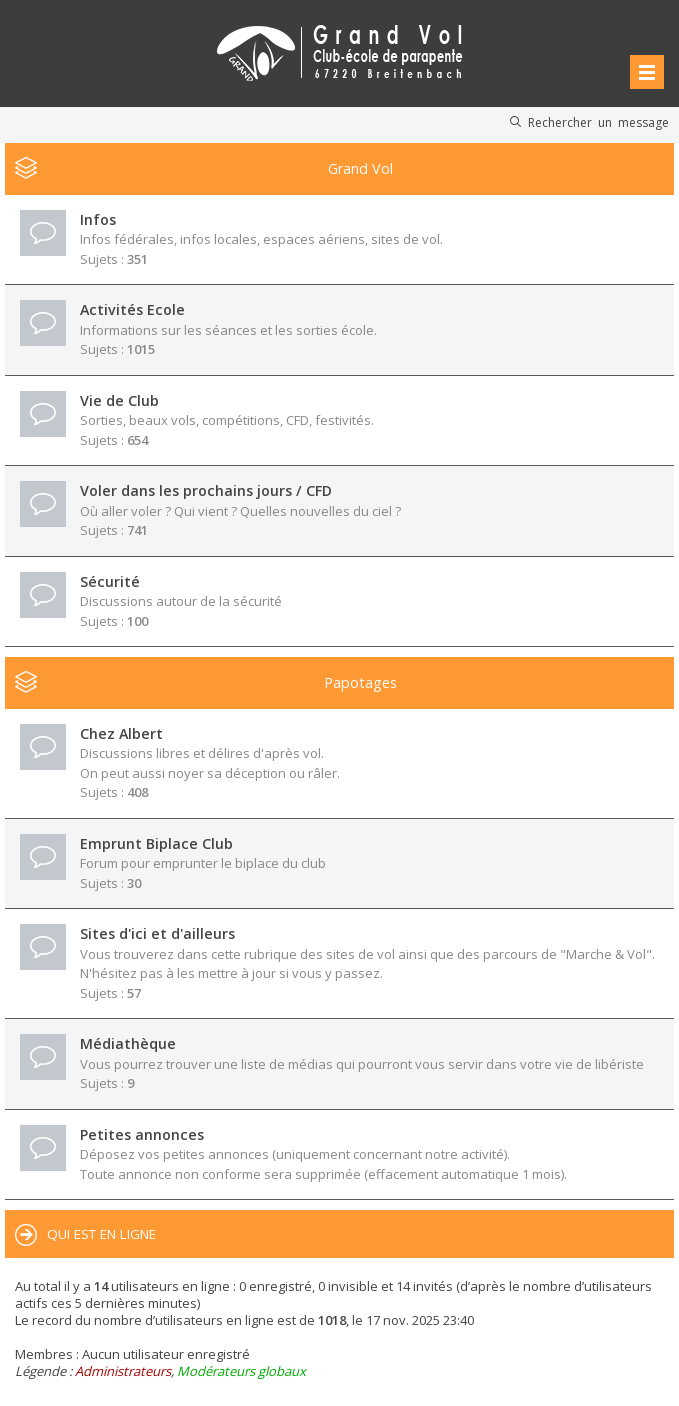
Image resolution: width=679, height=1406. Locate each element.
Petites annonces (142, 1134)
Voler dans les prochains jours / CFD (206, 490)
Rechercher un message (598, 122)
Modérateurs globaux (241, 1371)
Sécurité (110, 581)
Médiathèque (128, 1043)
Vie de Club (119, 400)
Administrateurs (123, 1371)
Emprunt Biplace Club (156, 843)
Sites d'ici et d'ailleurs (157, 933)
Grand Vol (360, 168)
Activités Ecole (132, 309)
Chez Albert (121, 733)
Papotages (360, 682)
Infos (98, 219)
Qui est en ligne (101, 1234)
